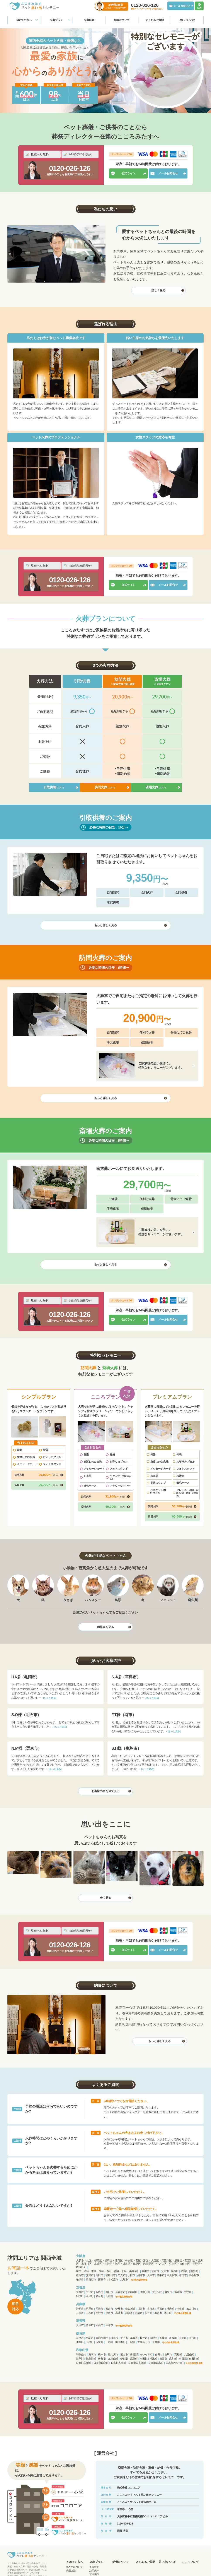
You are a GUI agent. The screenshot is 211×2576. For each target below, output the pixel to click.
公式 (199, 7)
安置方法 (71, 2573)
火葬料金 (89, 21)
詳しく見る (158, 290)
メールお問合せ (182, 6)
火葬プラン (56, 21)
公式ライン (128, 173)
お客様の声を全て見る (106, 1793)
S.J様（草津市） (125, 1678)
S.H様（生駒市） (126, 1750)
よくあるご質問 (154, 21)
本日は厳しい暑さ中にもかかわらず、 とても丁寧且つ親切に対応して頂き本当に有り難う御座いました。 (55, 1726)
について (54, 788)
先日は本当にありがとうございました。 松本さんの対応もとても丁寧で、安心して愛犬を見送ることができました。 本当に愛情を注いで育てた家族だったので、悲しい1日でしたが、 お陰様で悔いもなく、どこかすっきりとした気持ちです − (55, 1764)
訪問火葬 (94, 2573)
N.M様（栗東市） (26, 1750)
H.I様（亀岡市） (25, 1678)
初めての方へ (24, 21)
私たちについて (74, 2569)
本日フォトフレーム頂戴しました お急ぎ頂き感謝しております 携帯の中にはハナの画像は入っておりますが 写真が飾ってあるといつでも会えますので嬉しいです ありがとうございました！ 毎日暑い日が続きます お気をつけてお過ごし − (55, 1692)
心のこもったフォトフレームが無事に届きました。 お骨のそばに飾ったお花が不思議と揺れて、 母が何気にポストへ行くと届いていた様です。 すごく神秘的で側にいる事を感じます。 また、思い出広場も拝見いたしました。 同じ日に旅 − (155, 1764)
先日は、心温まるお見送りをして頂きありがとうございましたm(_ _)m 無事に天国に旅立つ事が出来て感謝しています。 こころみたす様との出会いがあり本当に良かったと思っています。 (155, 1728)
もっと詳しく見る (105, 926)
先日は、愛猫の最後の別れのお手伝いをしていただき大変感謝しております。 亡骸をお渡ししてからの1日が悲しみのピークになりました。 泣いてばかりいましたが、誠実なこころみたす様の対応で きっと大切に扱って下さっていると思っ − (155, 1692)
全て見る (105, 1900)
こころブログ (190, 2564)
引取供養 (94, 2569)
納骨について (121, 21)
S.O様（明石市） (26, 1716)
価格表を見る (105, 1627)
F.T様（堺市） (123, 1716)
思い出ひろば (187, 21)
